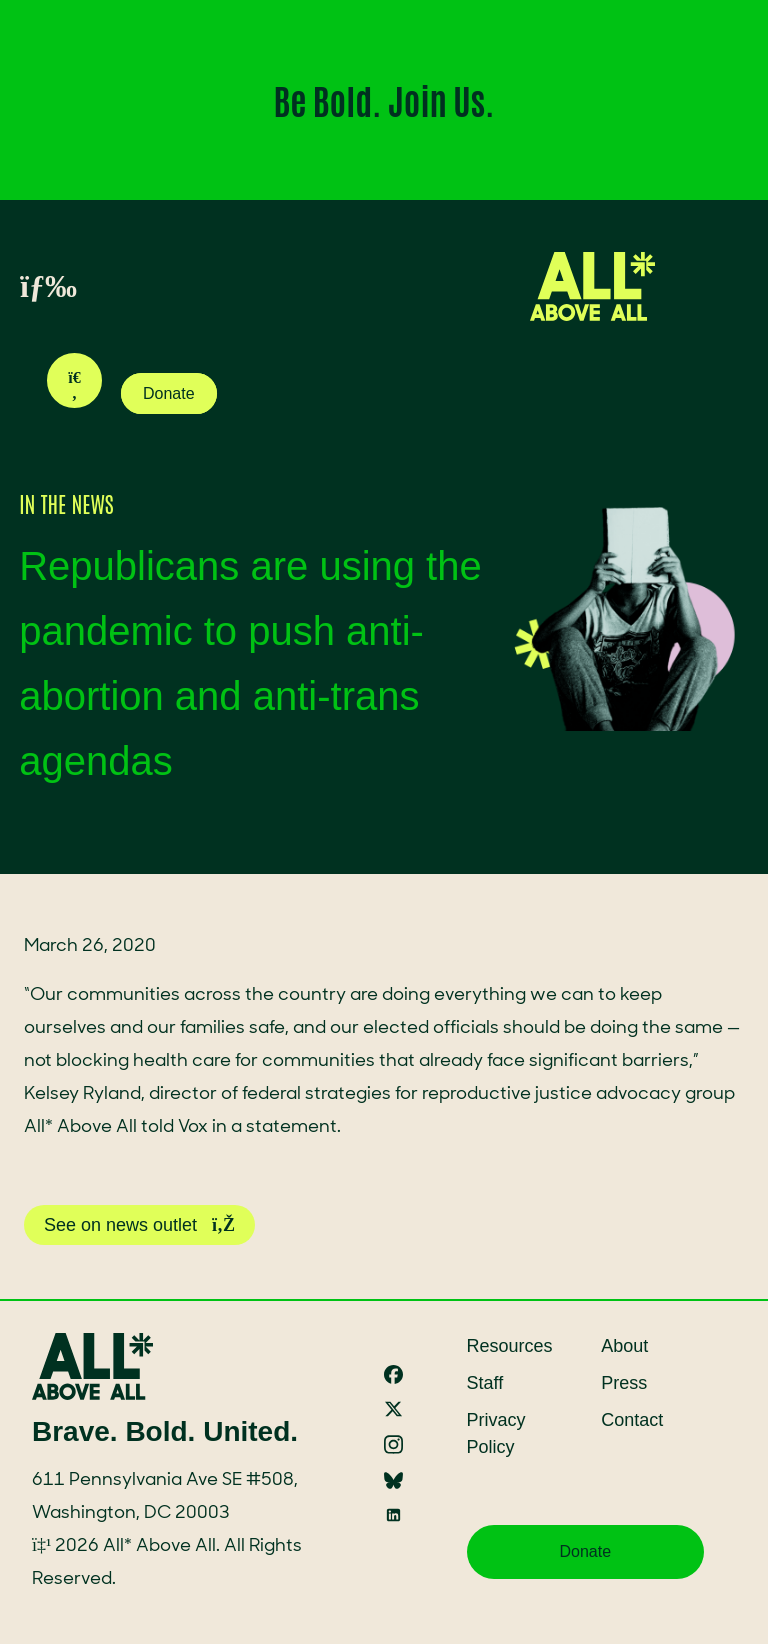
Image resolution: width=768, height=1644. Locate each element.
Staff (485, 1383)
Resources (510, 1346)
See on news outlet (139, 1225)
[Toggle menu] (26, 287)
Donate (169, 393)
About (624, 1346)
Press (624, 1383)
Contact (632, 1420)
